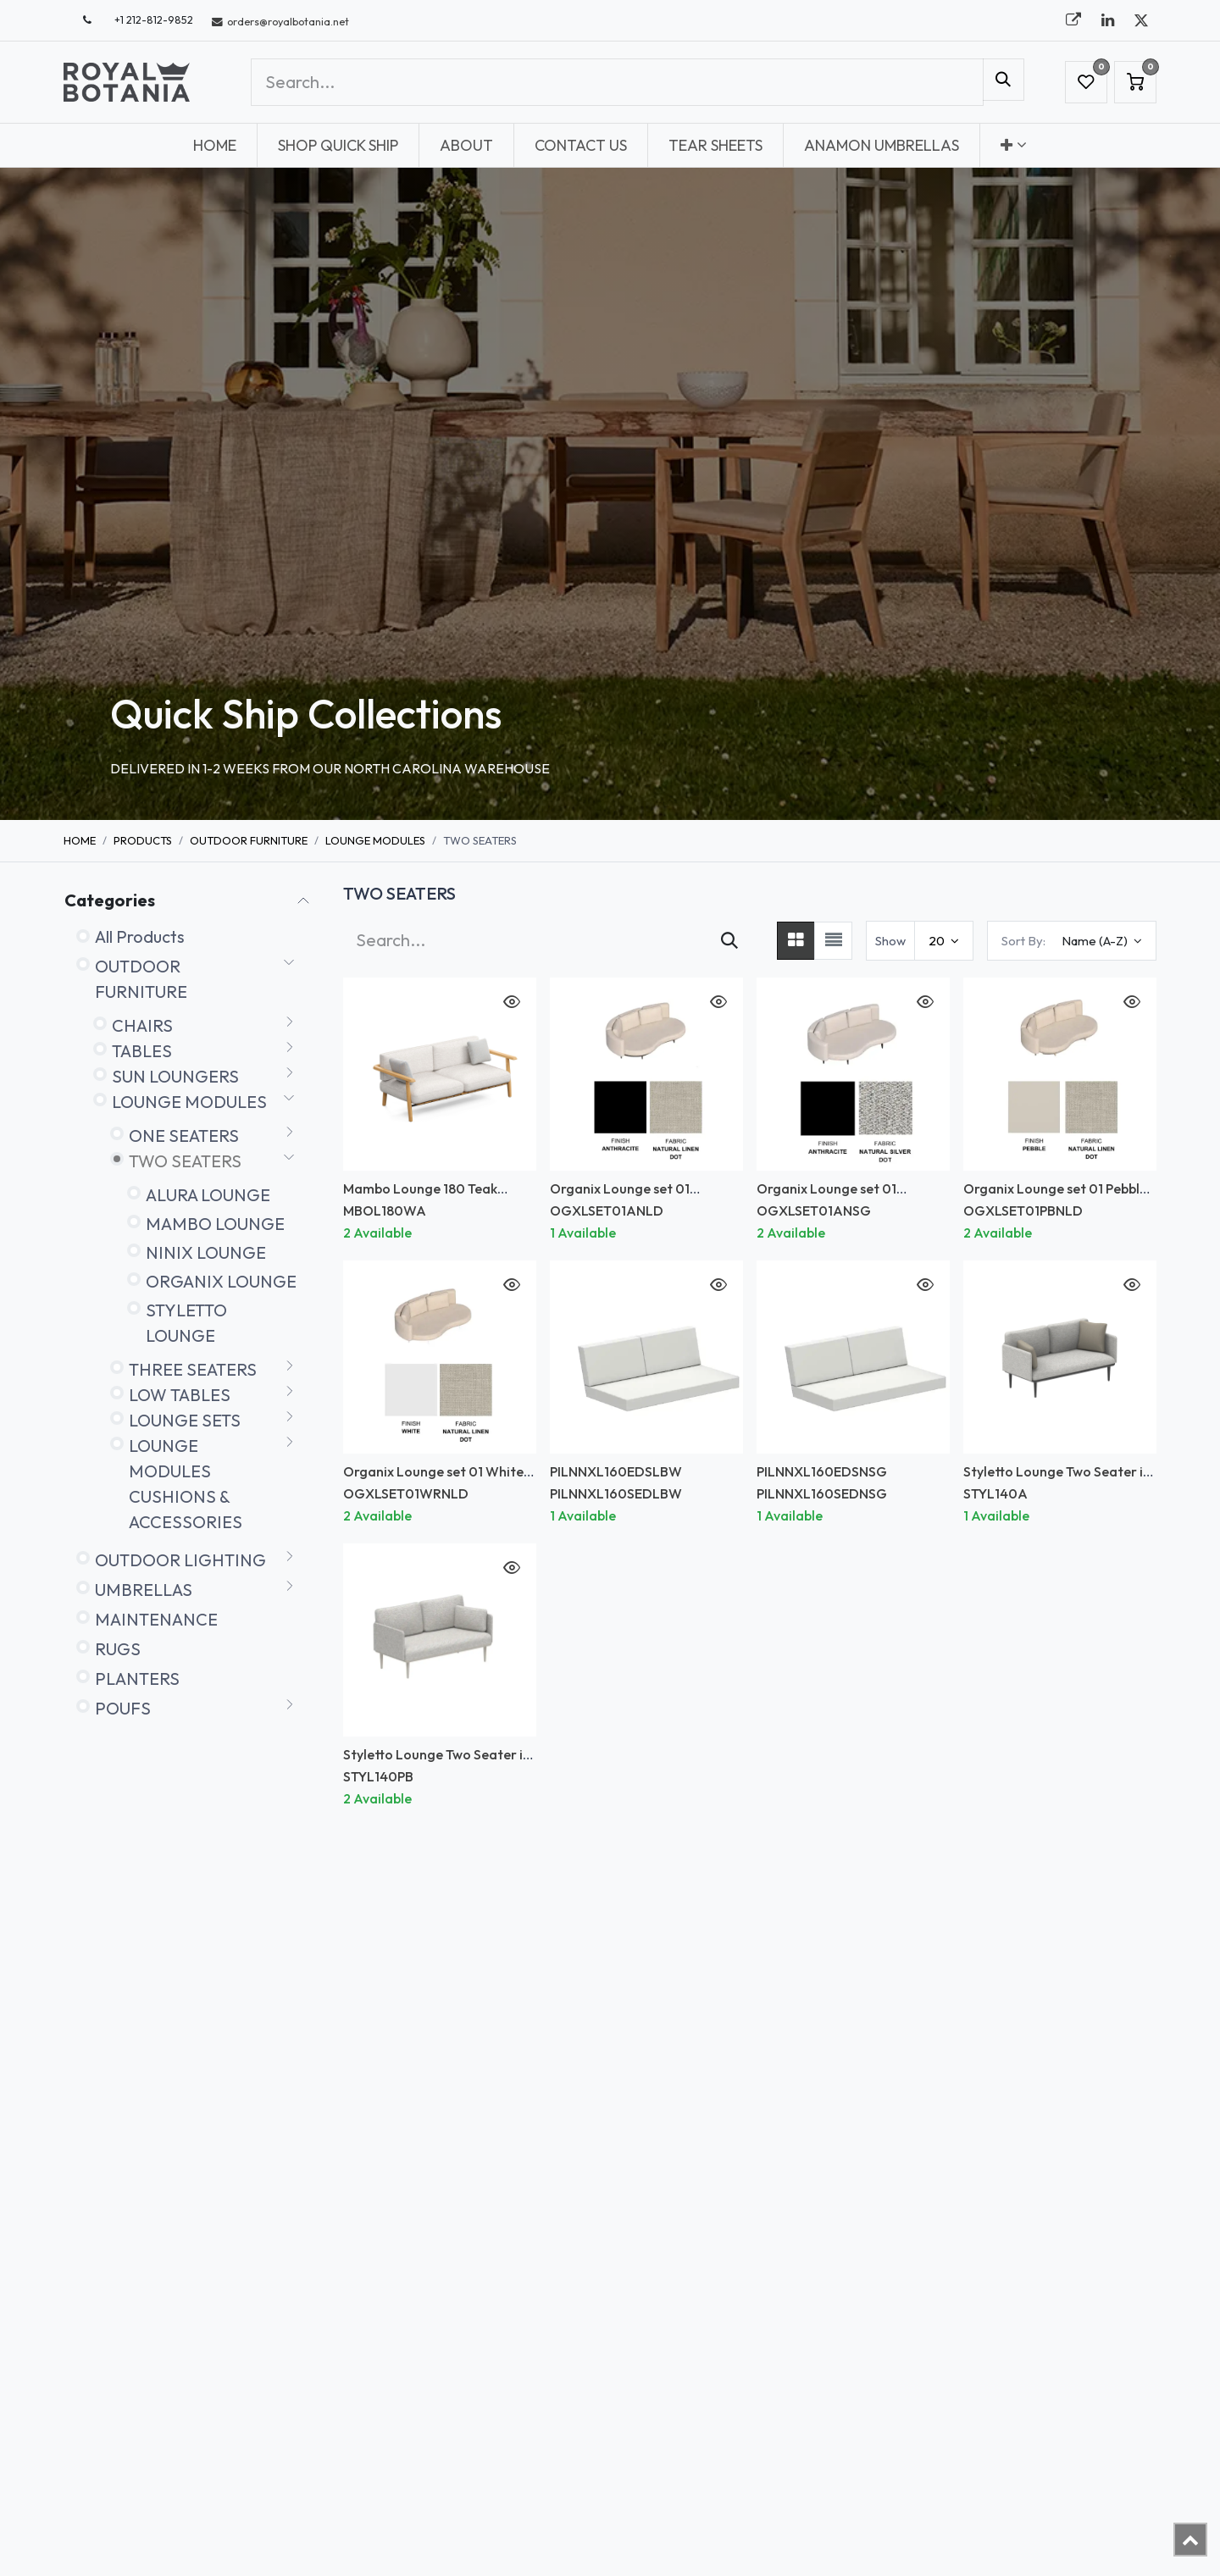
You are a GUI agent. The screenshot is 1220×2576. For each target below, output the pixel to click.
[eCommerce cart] (1135, 82)
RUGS (118, 1648)
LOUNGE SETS (185, 1420)
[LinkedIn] (1107, 20)
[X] (1141, 20)
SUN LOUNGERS (175, 1076)
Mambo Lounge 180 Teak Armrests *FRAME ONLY (420, 1196)
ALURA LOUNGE (208, 1194)
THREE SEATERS (193, 1369)
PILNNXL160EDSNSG (822, 1471)
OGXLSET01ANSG (814, 1210)
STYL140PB (378, 1776)
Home (80, 840)
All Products (140, 936)
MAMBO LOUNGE (215, 1223)
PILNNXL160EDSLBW (616, 1471)
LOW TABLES (179, 1394)
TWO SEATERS (185, 1161)
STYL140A (995, 1493)
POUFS (123, 1708)
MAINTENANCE (156, 1619)
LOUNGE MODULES (375, 840)
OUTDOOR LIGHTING (180, 1560)
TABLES (142, 1050)
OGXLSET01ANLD (606, 1210)
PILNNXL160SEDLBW (616, 1493)
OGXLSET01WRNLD (406, 1493)
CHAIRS (142, 1025)
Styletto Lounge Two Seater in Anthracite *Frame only (1057, 1479)
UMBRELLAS (143, 1589)
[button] (1071, 941)
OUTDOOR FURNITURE (249, 840)
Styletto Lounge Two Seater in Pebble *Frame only (436, 1762)
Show (890, 941)
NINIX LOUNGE (206, 1252)
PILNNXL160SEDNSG (822, 1493)
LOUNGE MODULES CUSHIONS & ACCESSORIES (185, 1483)
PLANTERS (137, 1678)
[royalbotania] (1073, 20)
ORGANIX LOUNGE (221, 1281)
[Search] (1003, 79)
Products (143, 840)
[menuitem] (215, 145)
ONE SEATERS (184, 1135)
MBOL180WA (384, 1210)
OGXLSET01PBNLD (1023, 1210)
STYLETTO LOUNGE (186, 1322)
